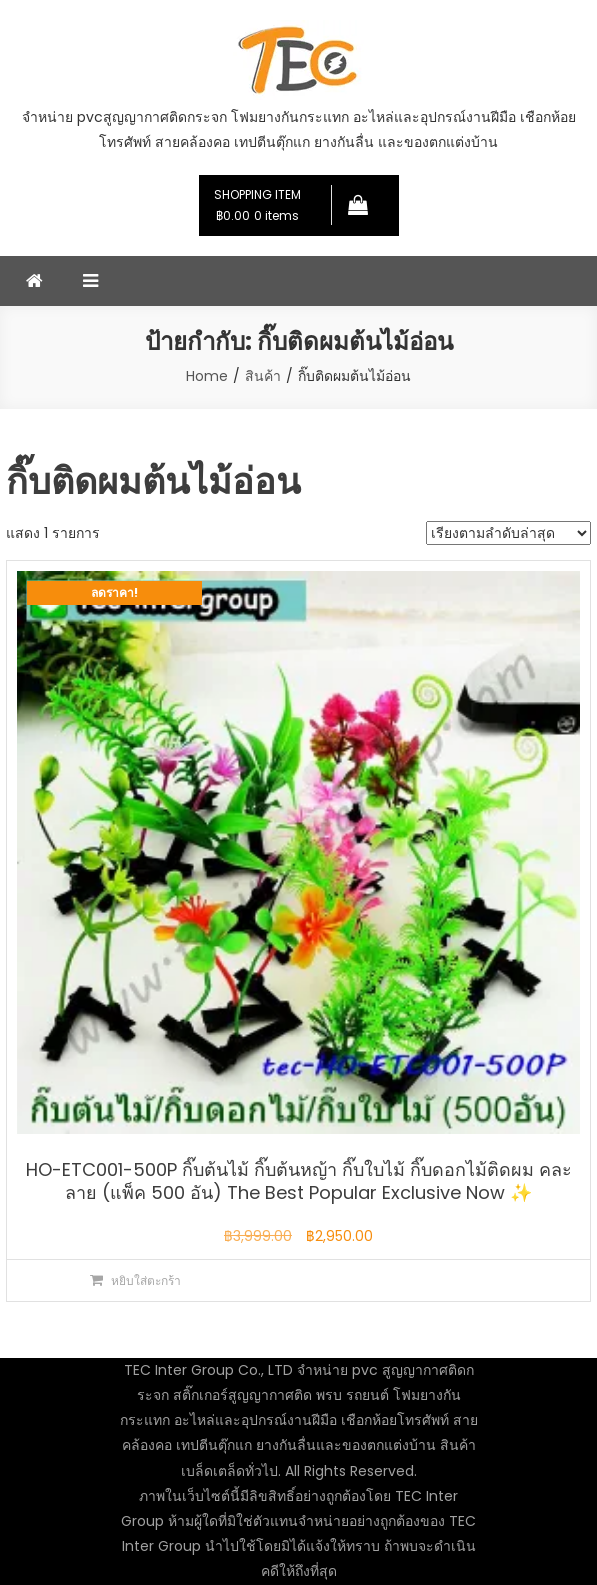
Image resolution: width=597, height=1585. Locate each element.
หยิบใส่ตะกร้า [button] (146, 1280)
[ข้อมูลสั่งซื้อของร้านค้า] (508, 533)
